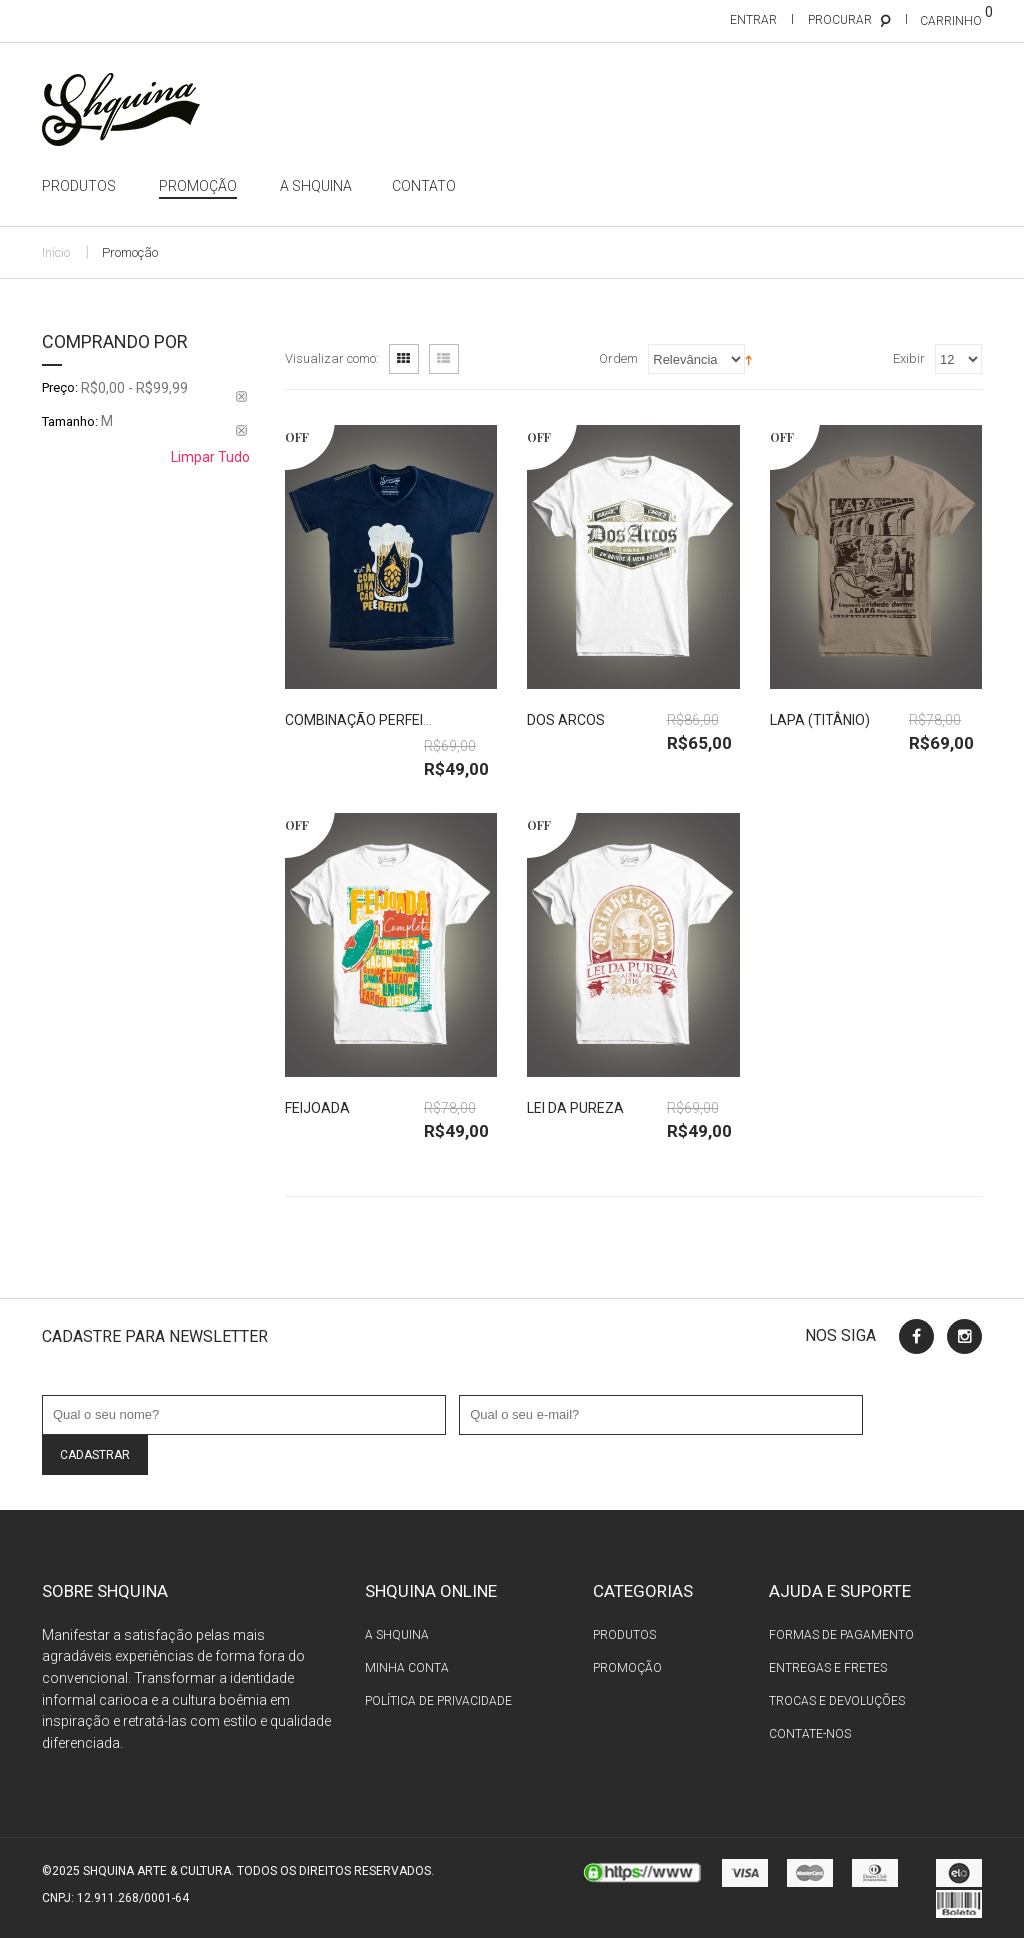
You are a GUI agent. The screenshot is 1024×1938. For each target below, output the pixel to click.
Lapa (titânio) (820, 720)
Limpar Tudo (210, 457)
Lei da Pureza (575, 1108)
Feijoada (317, 1108)
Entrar (753, 20)
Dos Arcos (566, 720)
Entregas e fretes (828, 1668)
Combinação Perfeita (363, 720)
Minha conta (407, 1668)
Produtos (624, 1635)
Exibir (909, 358)
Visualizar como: (332, 358)
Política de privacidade (438, 1701)
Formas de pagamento (841, 1635)
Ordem (618, 358)
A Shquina (397, 1635)
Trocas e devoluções (837, 1701)
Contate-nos (810, 1734)
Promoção (627, 1668)
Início (56, 252)
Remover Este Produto (241, 396)
